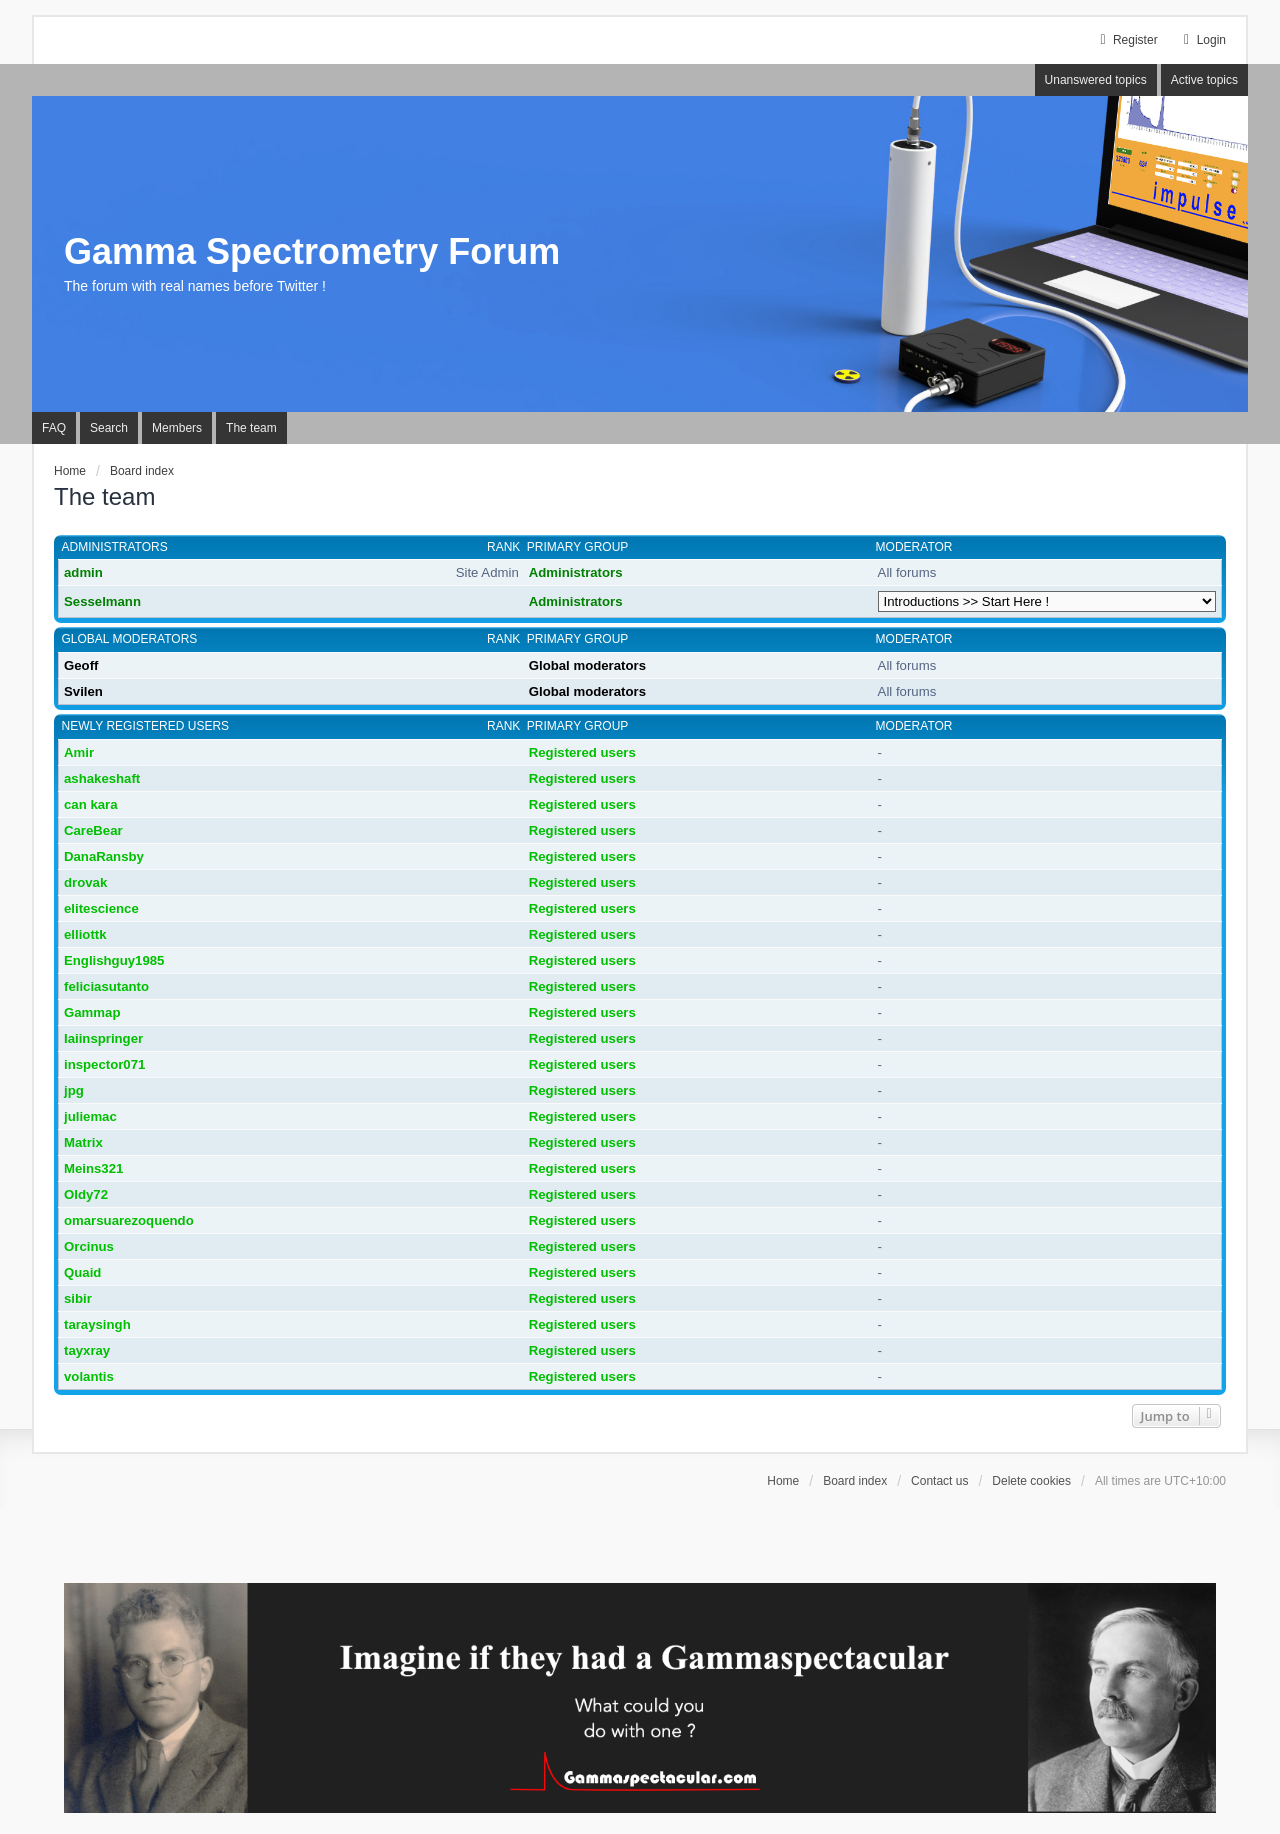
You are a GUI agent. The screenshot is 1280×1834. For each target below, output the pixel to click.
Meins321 (93, 1168)
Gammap (92, 1012)
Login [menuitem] (1202, 40)
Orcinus (89, 1246)
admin (83, 572)
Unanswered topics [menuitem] (1096, 80)
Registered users (582, 752)
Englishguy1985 (114, 960)
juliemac (90, 1116)
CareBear (93, 830)
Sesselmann (102, 601)
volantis (89, 1376)
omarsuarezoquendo (129, 1220)
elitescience (101, 908)
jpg (74, 1090)
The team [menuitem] (251, 428)
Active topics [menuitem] (1204, 80)
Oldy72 (86, 1194)
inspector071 (104, 1064)
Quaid (82, 1272)
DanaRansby (104, 856)
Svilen (83, 691)
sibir (78, 1298)
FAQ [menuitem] (54, 428)
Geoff (81, 665)
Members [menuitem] (177, 428)
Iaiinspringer (103, 1038)
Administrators (115, 547)
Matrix (83, 1142)
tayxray (87, 1350)
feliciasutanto (106, 986)
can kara (91, 804)
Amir (79, 752)
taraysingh (97, 1324)
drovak (85, 882)
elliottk (85, 934)
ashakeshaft (102, 778)
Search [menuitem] (109, 428)
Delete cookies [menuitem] (1031, 1481)
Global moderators (130, 639)
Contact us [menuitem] (939, 1481)
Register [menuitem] (1126, 40)
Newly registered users (146, 726)
